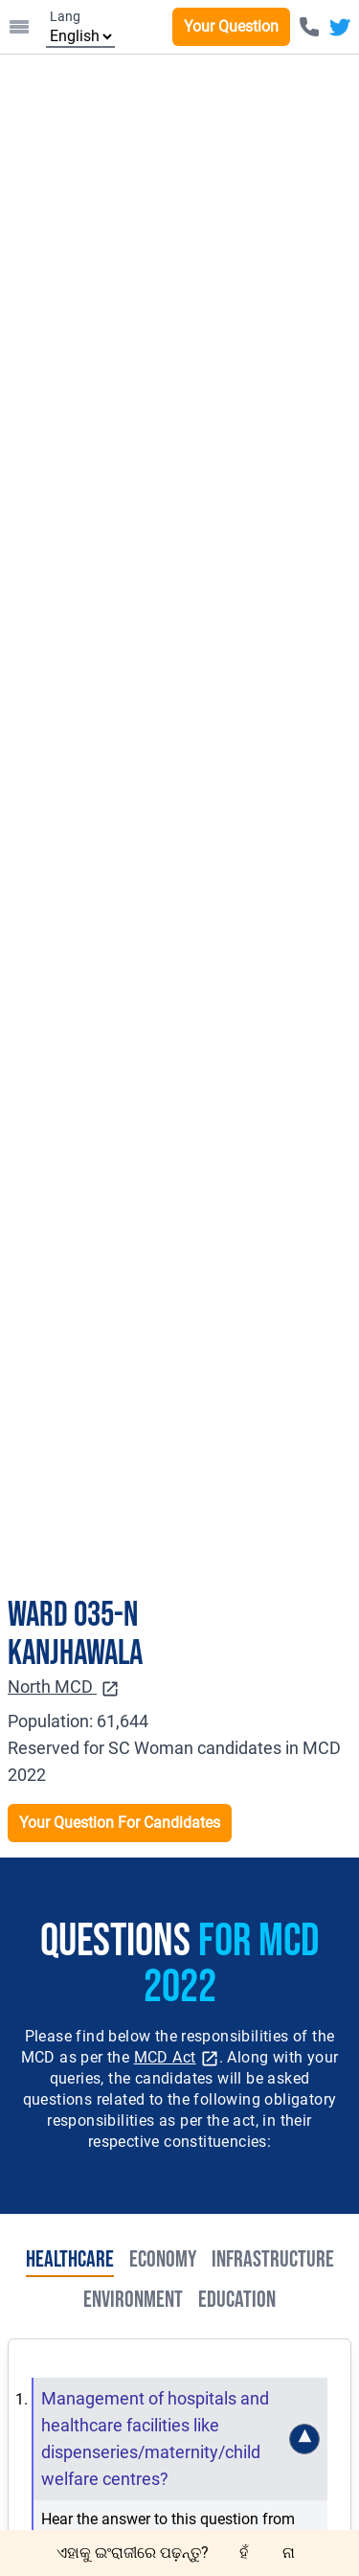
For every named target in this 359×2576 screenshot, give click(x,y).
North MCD (64, 1686)
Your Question (231, 26)
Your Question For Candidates (119, 1822)
